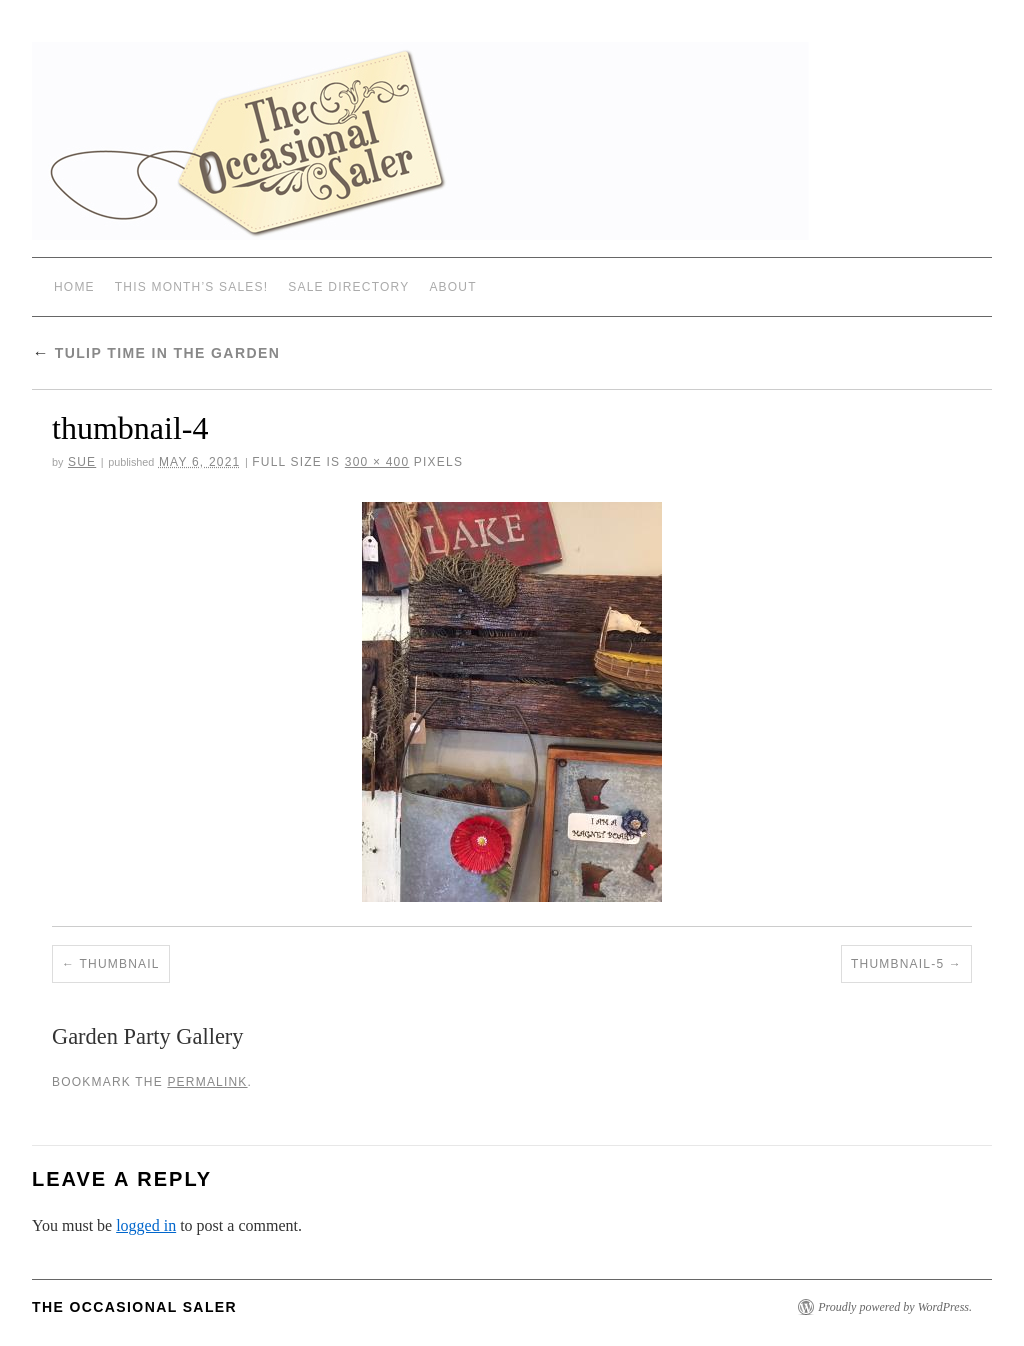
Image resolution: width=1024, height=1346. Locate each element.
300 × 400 (377, 462)
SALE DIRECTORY (348, 287)
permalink (207, 1082)
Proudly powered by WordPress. (895, 1307)
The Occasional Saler (134, 1307)
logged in (146, 1225)
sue (82, 462)
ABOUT (452, 287)
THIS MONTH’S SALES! (192, 287)
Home (74, 287)
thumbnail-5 (897, 964)
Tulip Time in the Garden (156, 353)
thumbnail (120, 964)
